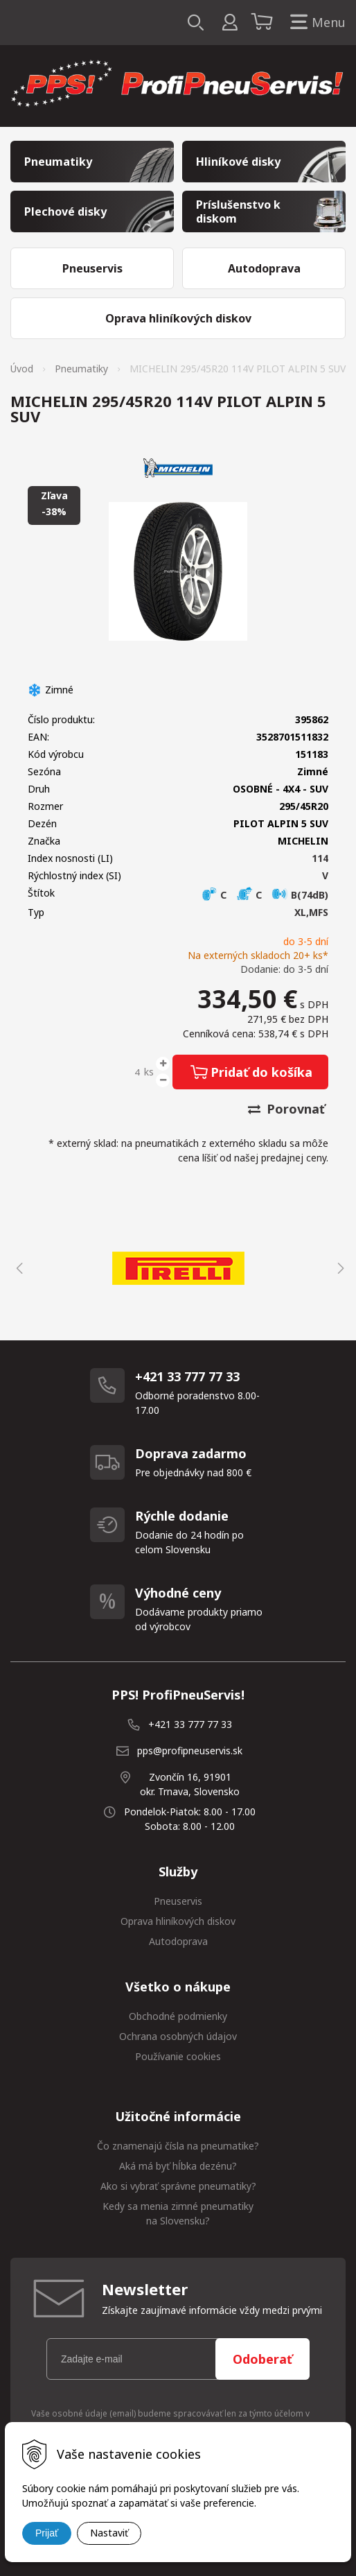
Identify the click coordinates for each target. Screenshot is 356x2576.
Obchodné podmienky (178, 2016)
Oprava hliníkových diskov (178, 1921)
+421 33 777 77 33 (190, 1724)
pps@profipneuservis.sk (189, 1750)
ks (149, 1071)
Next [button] (339, 1268)
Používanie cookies (178, 2056)
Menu (315, 22)
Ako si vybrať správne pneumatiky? (178, 2186)
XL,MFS (311, 912)
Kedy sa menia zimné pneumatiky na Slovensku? (178, 2213)
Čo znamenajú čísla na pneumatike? (178, 2145)
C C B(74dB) (264, 894)
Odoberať (262, 2359)
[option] (178, 1268)
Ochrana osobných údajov (178, 2036)
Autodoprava (178, 1941)
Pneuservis (178, 1901)
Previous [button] (17, 1268)
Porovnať (286, 1108)
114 (320, 858)
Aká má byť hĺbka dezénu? (178, 2165)
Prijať (46, 2533)
